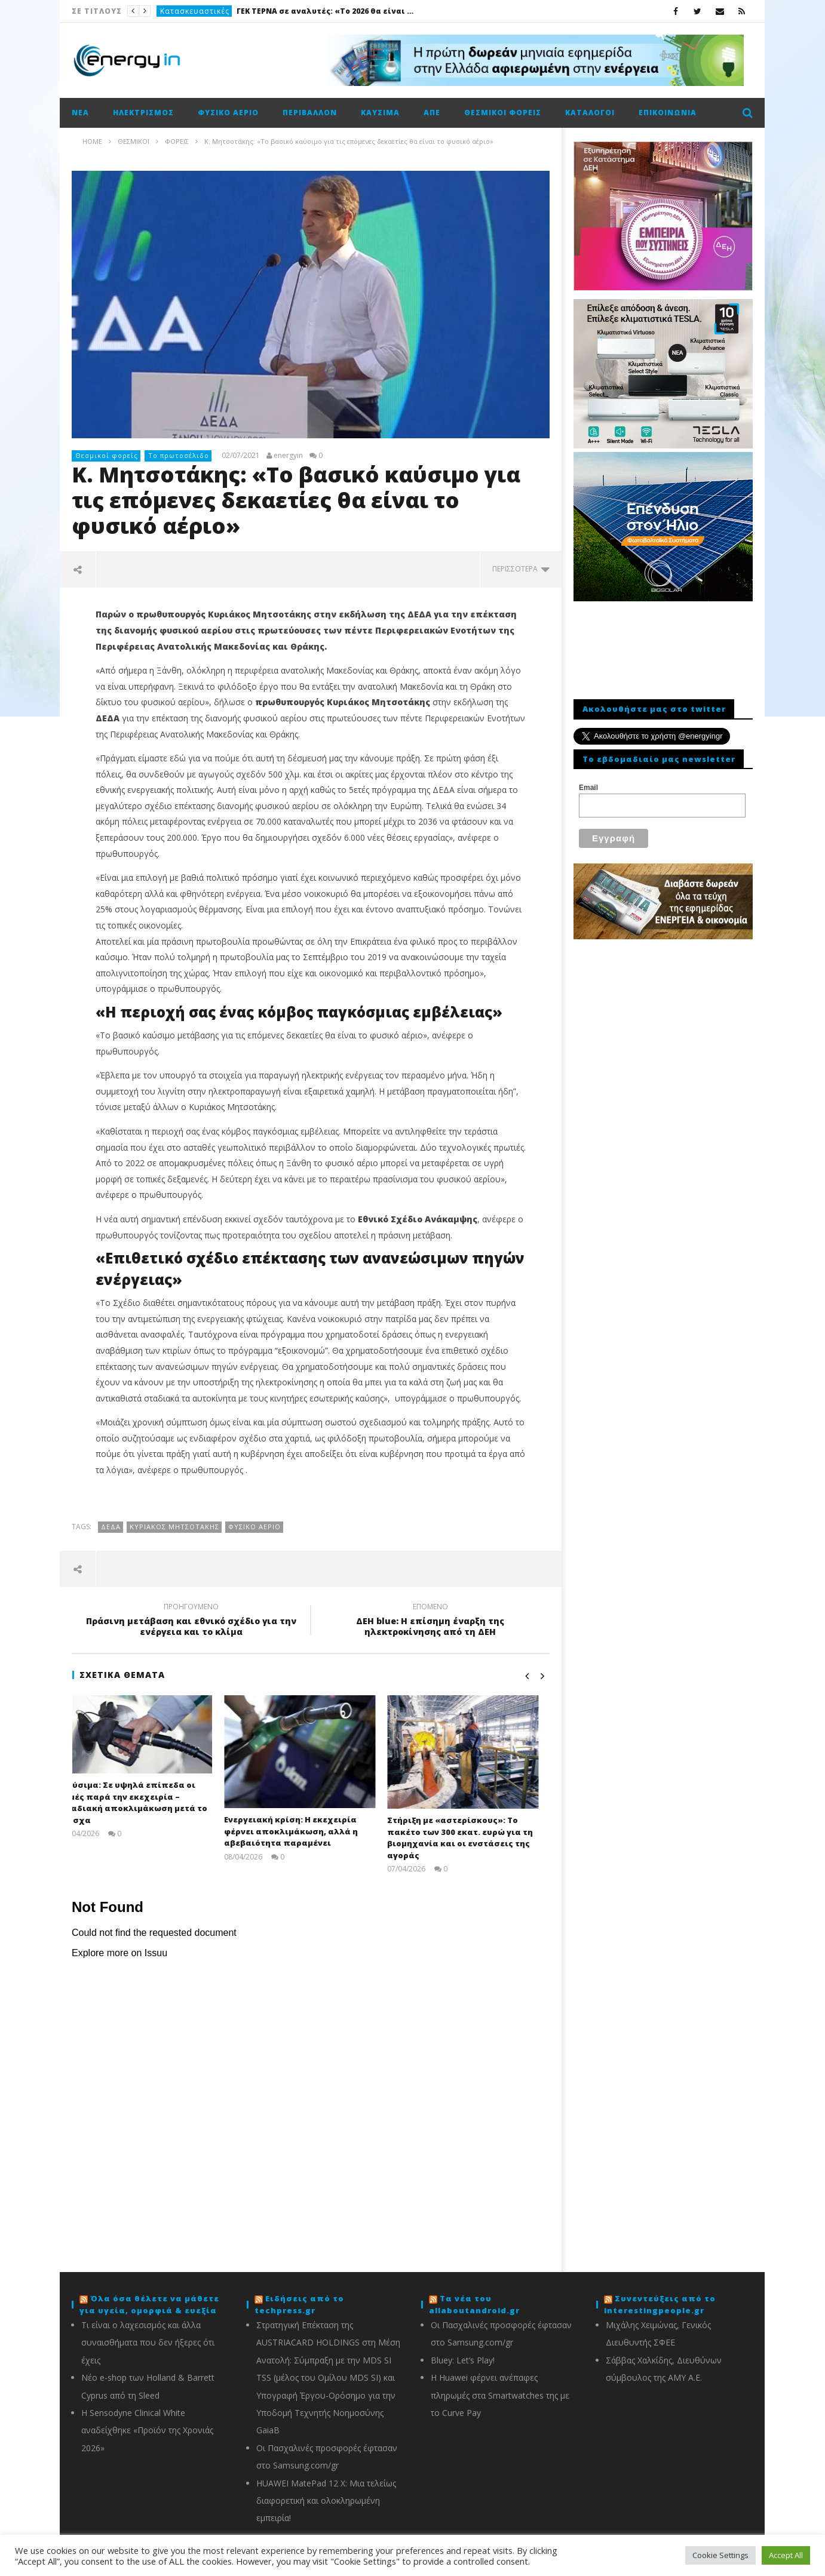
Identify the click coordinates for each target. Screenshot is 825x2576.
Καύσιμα (380, 112)
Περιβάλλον (310, 112)
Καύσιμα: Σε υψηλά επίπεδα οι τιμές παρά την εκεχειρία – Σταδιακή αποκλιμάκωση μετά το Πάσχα (145, 1802)
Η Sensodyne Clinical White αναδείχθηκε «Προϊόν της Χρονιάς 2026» (147, 2430)
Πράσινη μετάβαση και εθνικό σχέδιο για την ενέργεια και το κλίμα (191, 1621)
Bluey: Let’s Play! (463, 2360)
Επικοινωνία (668, 112)
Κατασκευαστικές (194, 11)
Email (588, 787)
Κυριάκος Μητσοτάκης (174, 1526)
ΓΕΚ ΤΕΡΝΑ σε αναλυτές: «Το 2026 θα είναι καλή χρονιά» (326, 11)
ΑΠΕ (432, 112)
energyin (288, 455)
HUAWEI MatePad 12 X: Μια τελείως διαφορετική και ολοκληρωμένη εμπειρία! (326, 2500)
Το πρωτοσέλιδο (178, 455)
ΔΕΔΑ (111, 1526)
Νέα (80, 112)
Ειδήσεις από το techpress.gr (299, 2304)
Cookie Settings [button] (720, 2555)
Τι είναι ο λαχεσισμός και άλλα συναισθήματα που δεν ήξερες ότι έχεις (147, 2342)
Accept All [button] (786, 2555)
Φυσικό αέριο (228, 112)
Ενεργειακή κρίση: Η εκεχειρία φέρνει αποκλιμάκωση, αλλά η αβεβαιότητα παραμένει (302, 1831)
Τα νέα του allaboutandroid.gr (474, 2304)
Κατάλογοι (590, 112)
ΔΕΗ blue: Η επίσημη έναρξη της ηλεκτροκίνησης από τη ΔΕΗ (430, 1621)
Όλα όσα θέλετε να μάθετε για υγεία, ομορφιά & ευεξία (149, 2304)
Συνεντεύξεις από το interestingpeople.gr (660, 2304)
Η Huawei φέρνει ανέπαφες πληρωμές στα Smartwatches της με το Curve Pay (500, 2395)
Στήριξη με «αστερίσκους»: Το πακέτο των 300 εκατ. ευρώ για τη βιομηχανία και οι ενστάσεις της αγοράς (471, 1838)
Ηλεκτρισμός (143, 112)
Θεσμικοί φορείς (502, 112)
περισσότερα (521, 569)
